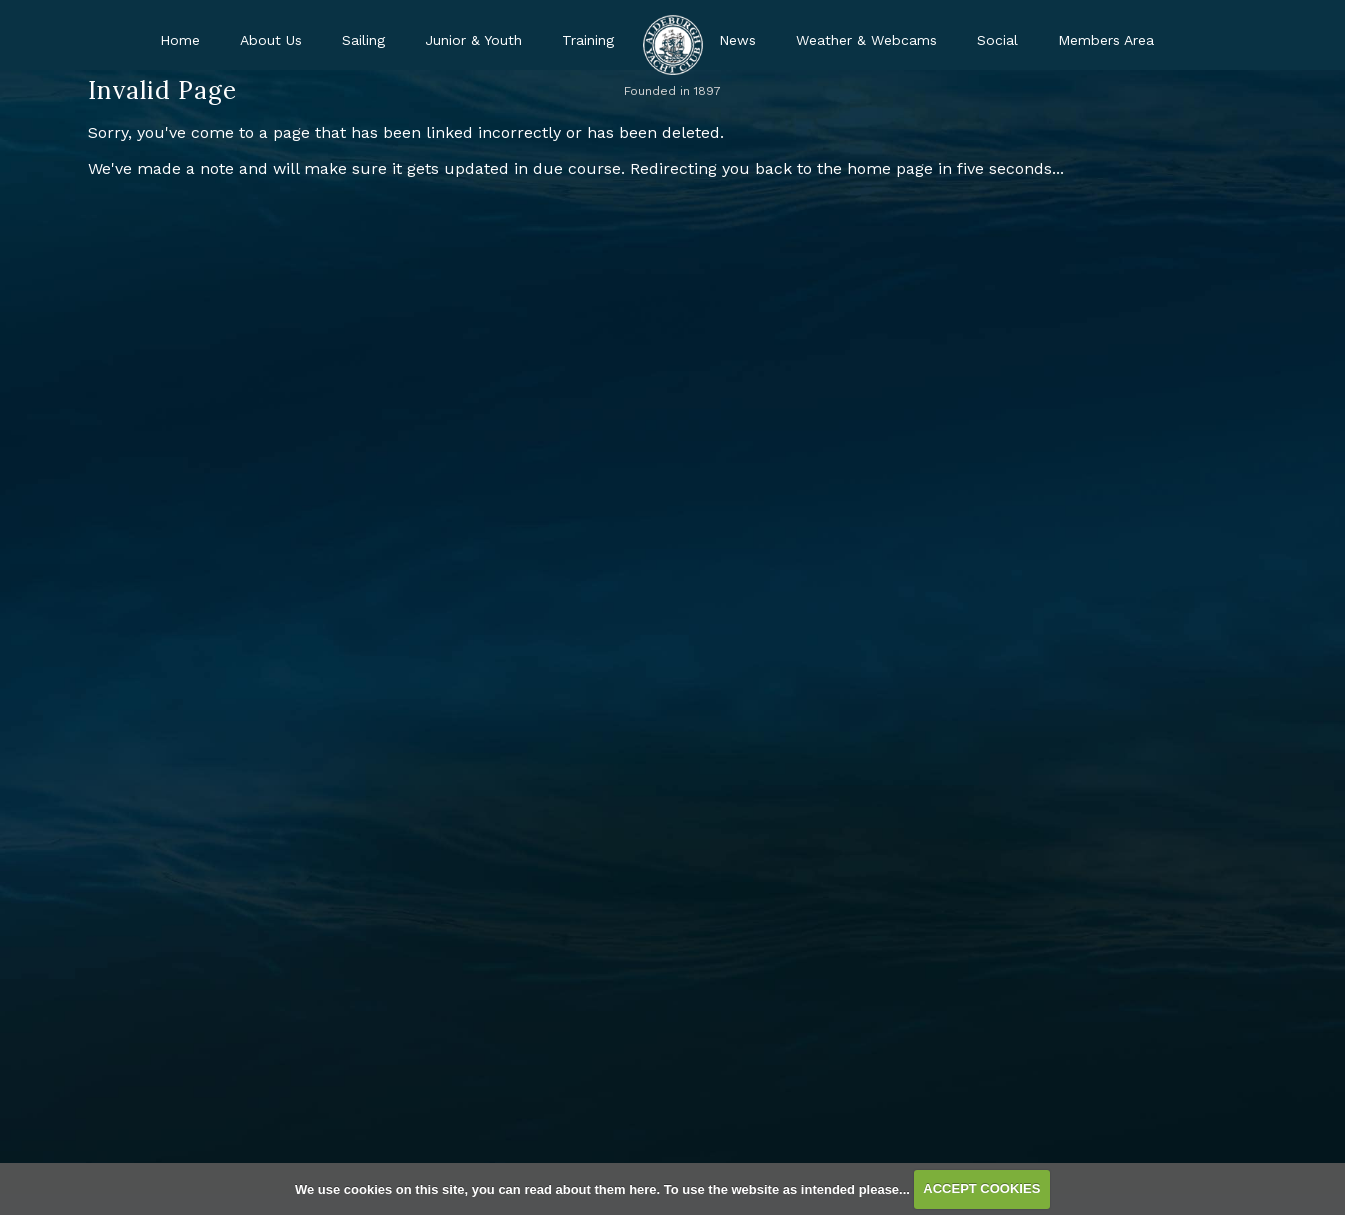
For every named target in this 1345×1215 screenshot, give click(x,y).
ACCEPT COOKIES (981, 1188)
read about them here (590, 1188)
